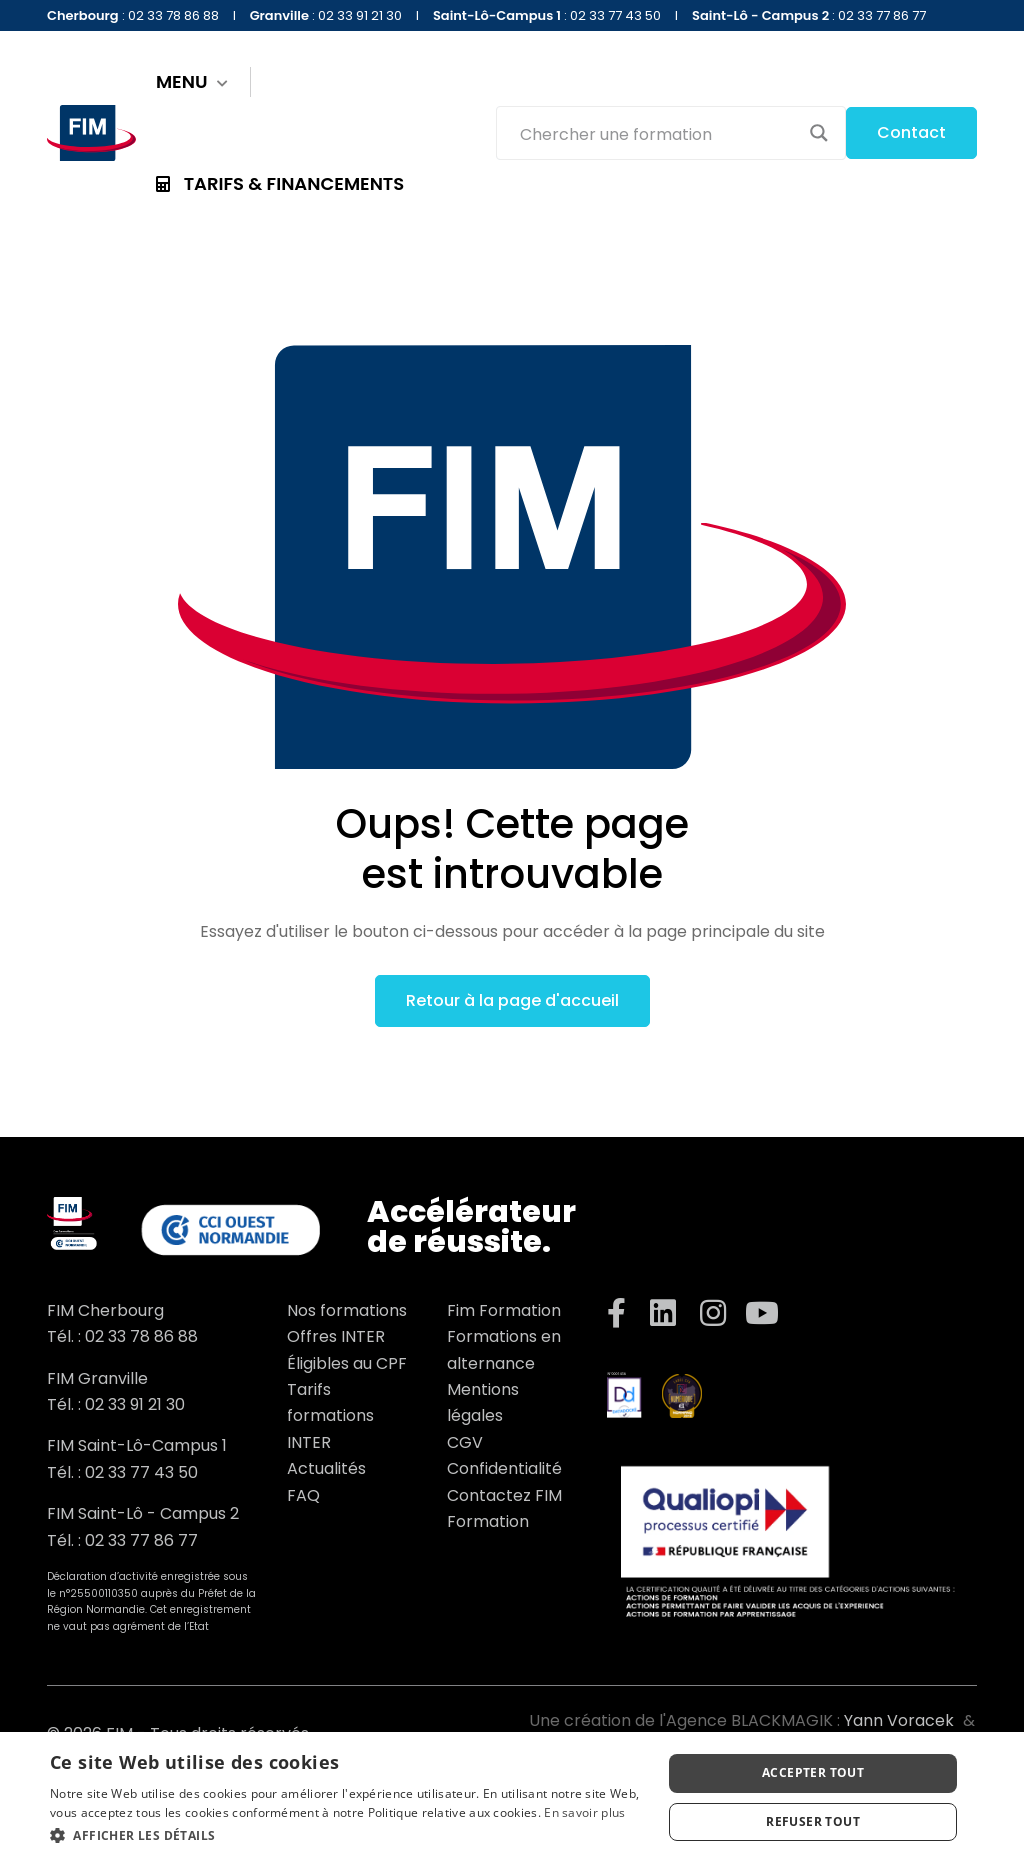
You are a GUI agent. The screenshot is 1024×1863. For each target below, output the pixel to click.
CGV (465, 1442)
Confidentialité (504, 1468)
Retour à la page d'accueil (512, 1000)
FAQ (303, 1495)
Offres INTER (336, 1336)
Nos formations (347, 1310)
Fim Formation (504, 1310)
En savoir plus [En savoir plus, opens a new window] (584, 1812)
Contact (911, 132)
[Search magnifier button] (819, 133)
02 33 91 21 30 (135, 1404)
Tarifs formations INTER (330, 1416)
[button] (347, 1835)
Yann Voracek (899, 1720)
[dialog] (512, 1797)
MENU (192, 82)
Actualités (326, 1468)
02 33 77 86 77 (141, 1540)
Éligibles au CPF (347, 1363)
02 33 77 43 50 (141, 1472)
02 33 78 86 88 (141, 1336)
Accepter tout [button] (813, 1772)
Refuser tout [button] (813, 1821)
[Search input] (658, 133)
